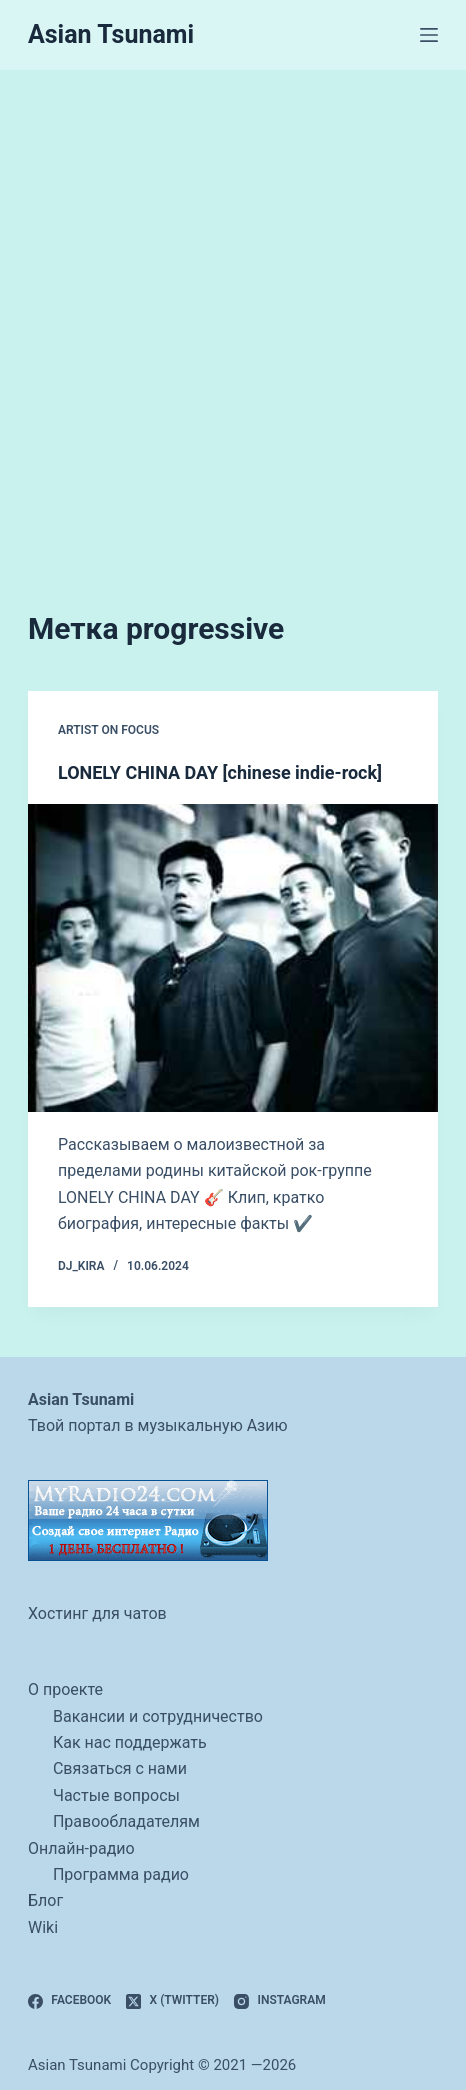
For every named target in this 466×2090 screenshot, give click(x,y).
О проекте (65, 1689)
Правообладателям (126, 1821)
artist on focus (108, 730)
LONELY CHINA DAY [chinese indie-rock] (220, 772)
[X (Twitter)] (172, 2001)
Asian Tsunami (111, 34)
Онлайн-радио (81, 1848)
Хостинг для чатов (97, 1613)
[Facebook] (69, 2001)
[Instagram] (280, 2001)
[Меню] (429, 35)
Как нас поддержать (130, 1742)
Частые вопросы (116, 1795)
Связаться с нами (120, 1768)
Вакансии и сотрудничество (158, 1716)
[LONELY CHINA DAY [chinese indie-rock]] (233, 958)
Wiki (43, 1927)
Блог (45, 1900)
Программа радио (121, 1874)
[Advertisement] (233, 313)
